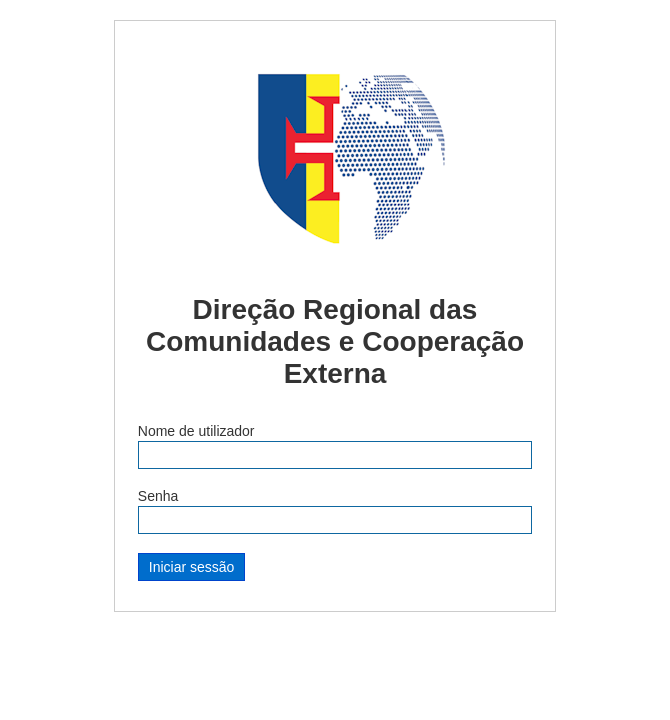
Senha (158, 496)
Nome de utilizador (196, 431)
